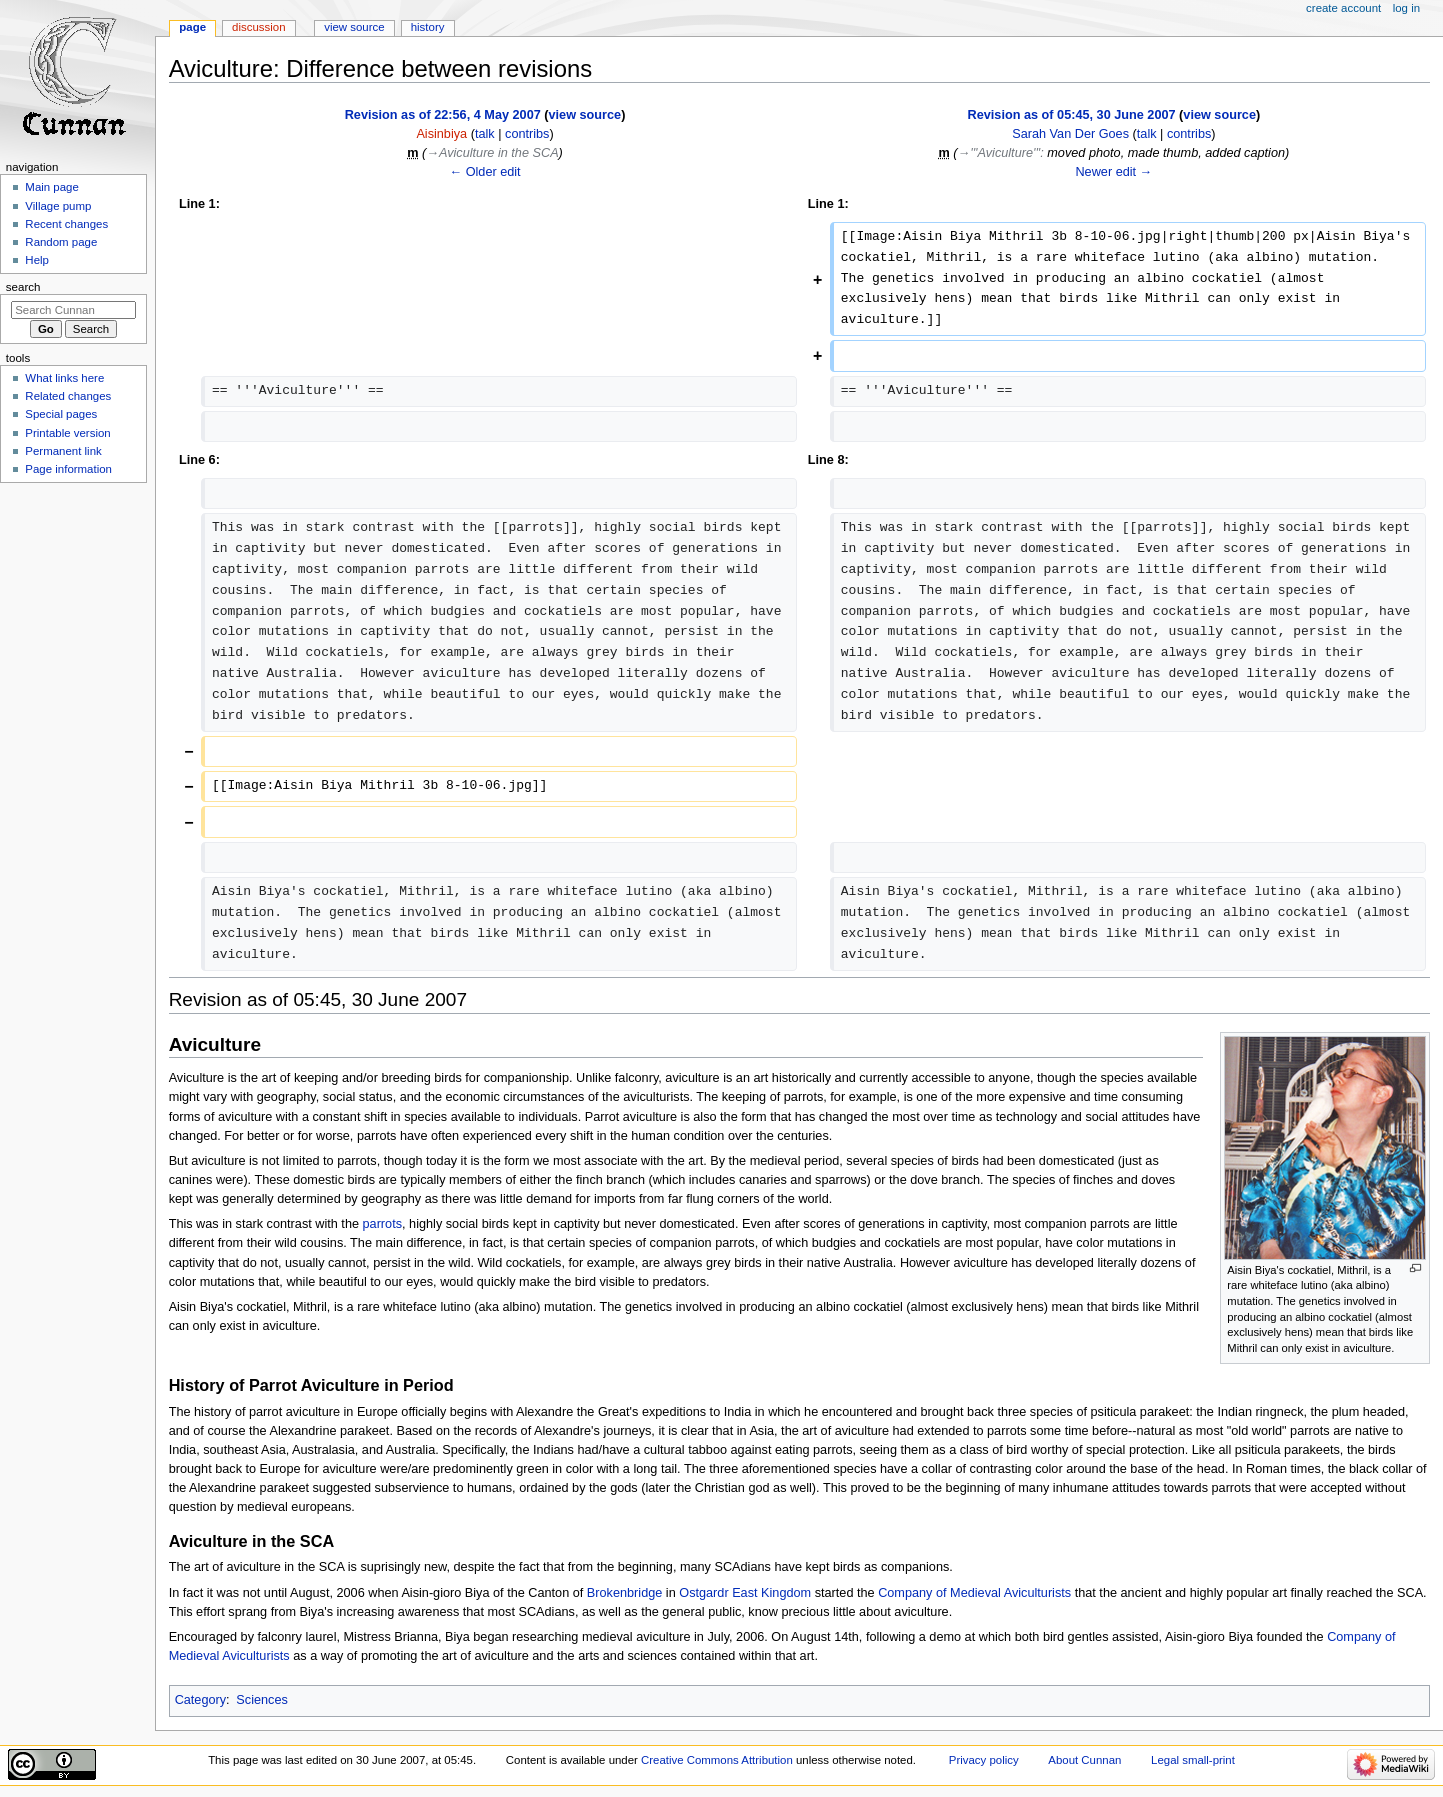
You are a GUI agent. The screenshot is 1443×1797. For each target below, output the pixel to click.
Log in (1406, 8)
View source (354, 27)
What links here (64, 378)
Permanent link (63, 451)
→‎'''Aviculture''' (999, 153)
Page (192, 27)
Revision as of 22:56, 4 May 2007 (443, 115)
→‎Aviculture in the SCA (492, 153)
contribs (527, 134)
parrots (383, 1224)
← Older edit (484, 172)
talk (485, 134)
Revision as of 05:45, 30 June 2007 (1072, 115)
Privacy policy (984, 1760)
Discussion (258, 27)
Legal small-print (1193, 1760)
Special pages (61, 414)
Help (37, 260)
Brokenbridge (624, 1593)
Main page (52, 187)
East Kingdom (771, 1593)
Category (200, 1700)
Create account (1343, 8)
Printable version (67, 433)
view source (585, 115)
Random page (61, 242)
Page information (68, 469)
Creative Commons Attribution (717, 1760)
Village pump (58, 206)
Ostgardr (703, 1593)
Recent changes (66, 224)
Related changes (68, 396)
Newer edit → (1113, 172)
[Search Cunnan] (73, 310)
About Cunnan (1084, 1760)
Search (23, 287)
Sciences (261, 1700)
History (428, 27)
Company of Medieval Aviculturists (974, 1593)
